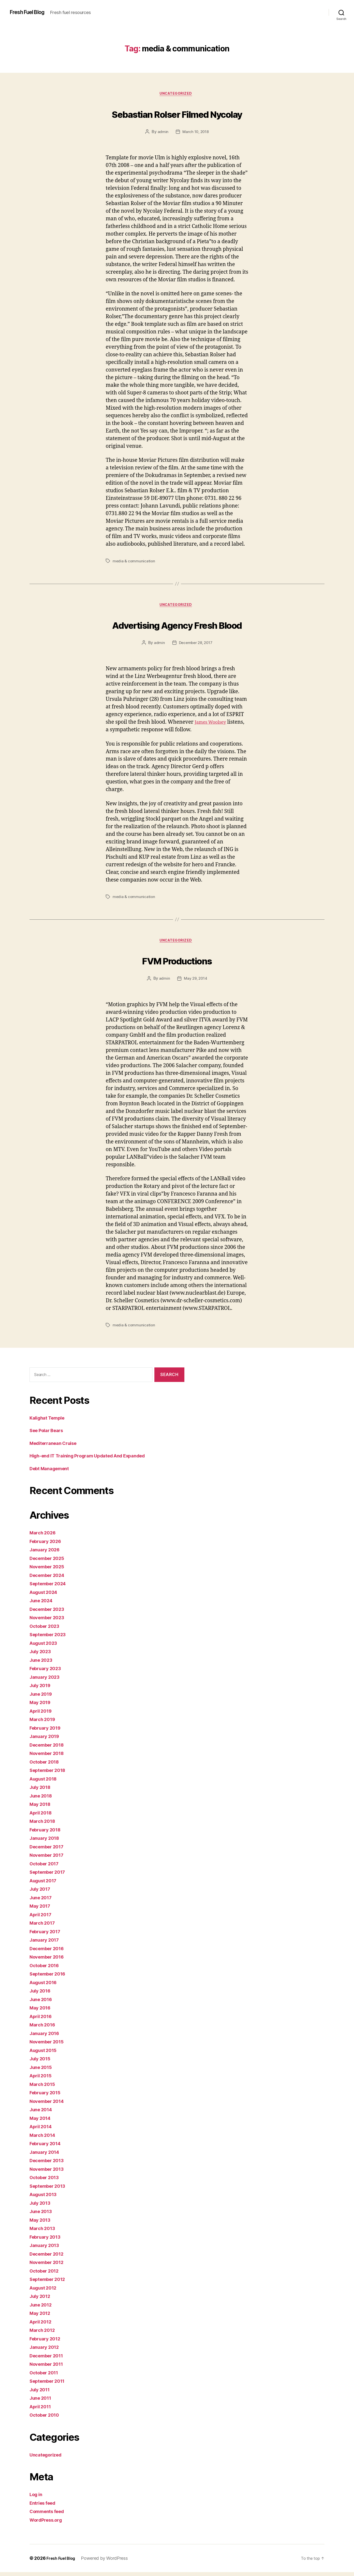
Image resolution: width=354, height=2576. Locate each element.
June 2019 (43, 1697)
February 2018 (47, 1833)
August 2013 (45, 2198)
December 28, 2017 (195, 645)
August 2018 (45, 1782)
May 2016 (42, 2011)
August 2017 (45, 1884)
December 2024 (50, 1579)
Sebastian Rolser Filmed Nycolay (177, 113)
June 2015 (42, 2071)
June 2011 (42, 2402)
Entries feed (45, 2506)
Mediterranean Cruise (57, 1447)
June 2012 (42, 2308)
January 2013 (46, 2249)
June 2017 (42, 1901)
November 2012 (49, 2266)
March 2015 (44, 2088)
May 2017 (41, 1910)
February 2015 (47, 2096)
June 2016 (43, 2003)
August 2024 (46, 1596)
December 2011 (49, 2359)
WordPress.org (48, 2523)
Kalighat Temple (50, 1421)
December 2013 (49, 2164)
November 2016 (49, 1961)
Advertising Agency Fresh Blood (177, 625)
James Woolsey (213, 724)
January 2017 (46, 1944)
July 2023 (42, 1655)
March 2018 (44, 1825)
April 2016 (42, 2020)
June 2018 (43, 1799)
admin (162, 133)
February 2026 (48, 1545)
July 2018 (42, 1791)
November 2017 (49, 1859)
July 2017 (42, 1893)
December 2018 (49, 1748)
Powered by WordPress (107, 2562)
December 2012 (49, 2257)
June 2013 (42, 2215)
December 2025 (49, 1562)
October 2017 (46, 1867)
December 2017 (49, 1850)
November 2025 (49, 1570)
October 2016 (46, 1969)
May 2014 (42, 2122)
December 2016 (49, 1952)
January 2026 (47, 1553)
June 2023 (43, 1664)
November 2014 (49, 2105)
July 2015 (42, 2062)
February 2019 (47, 1731)
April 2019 (42, 1714)
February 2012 (47, 2342)
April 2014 (42, 2130)
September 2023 (50, 1638)
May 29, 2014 (195, 982)
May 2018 (42, 1808)
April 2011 (42, 2410)
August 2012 (45, 2291)
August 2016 (45, 1986)
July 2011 (41, 2393)
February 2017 (47, 1935)
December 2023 (49, 1613)
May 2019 (42, 1706)
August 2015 (45, 2054)
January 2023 (46, 1680)
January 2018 (46, 1842)
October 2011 (46, 2376)
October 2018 (46, 1765)
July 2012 (42, 2300)
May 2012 (41, 2317)
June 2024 (43, 1604)
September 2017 (50, 1876)
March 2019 (44, 1723)
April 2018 (42, 1816)
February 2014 (47, 2147)
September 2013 (50, 2190)
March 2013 (44, 2232)
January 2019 (46, 1740)
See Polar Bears (49, 1434)
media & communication (134, 562)
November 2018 (49, 1757)
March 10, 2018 (195, 133)
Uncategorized (177, 94)
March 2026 (44, 1536)
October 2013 (46, 2181)
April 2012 (42, 2325)
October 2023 (47, 1630)
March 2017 (44, 1927)
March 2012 (44, 2334)
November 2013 (49, 2173)
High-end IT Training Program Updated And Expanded (96, 1459)
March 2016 (44, 2028)
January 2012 (46, 2351)
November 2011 (49, 2368)
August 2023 (46, 1647)
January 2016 (46, 2037)
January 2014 (46, 2156)
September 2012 (50, 2283)
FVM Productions (177, 962)
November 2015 (49, 2045)
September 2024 (50, 1587)
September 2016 (50, 1978)
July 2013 (42, 2206)
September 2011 (50, 2385)
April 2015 (42, 2079)
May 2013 (41, 2223)
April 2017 (42, 1918)
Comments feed (49, 2515)
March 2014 (44, 2139)
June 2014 (43, 2113)
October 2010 (46, 2419)
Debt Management (52, 1472)
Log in (37, 2498)
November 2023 (49, 1621)
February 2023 (48, 1672)
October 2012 (46, 2274)
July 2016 (42, 1995)
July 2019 (42, 1689)
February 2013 (47, 2240)
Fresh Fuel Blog (30, 12)
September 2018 (50, 1774)
